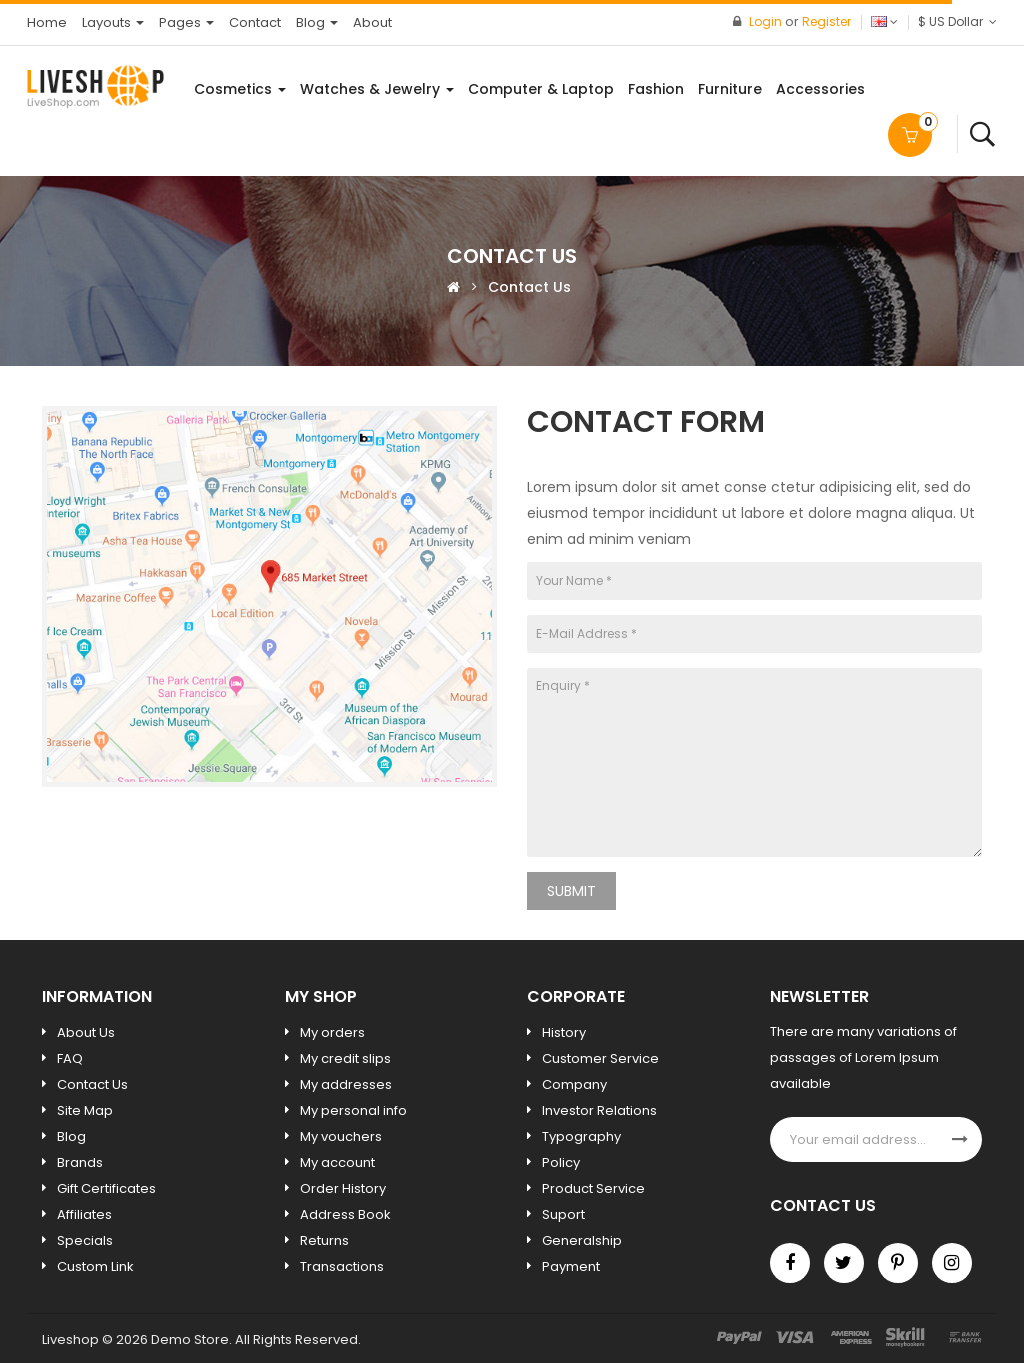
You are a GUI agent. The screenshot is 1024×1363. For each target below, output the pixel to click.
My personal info (353, 1110)
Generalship (582, 1240)
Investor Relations (599, 1110)
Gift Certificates (106, 1188)
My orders (332, 1032)
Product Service (593, 1188)
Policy (561, 1162)
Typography (581, 1136)
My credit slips (345, 1058)
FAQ (70, 1058)
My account (337, 1162)
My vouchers (341, 1136)
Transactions (342, 1266)
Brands (80, 1162)
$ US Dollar (957, 21)
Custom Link (95, 1266)
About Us (86, 1032)
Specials (85, 1240)
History (564, 1032)
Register (826, 21)
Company (574, 1084)
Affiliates (84, 1214)
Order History (343, 1188)
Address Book (345, 1214)
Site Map (85, 1110)
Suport (563, 1214)
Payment (571, 1266)
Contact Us (529, 287)
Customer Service (600, 1058)
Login (767, 21)
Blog (71, 1136)
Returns (324, 1240)
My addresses (346, 1084)
